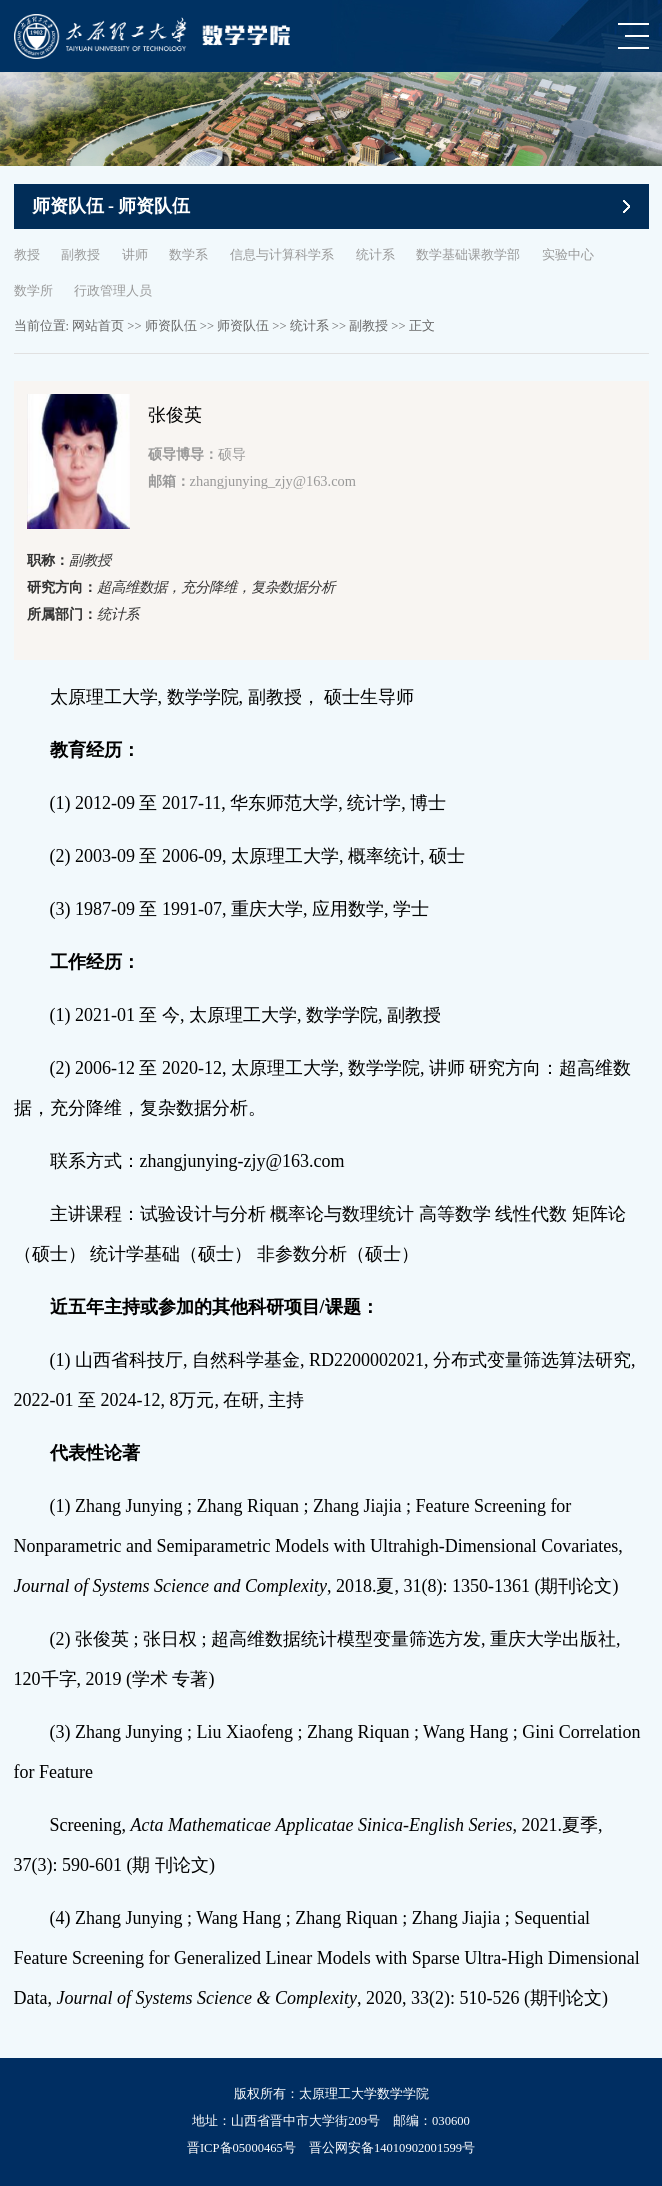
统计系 (375, 255)
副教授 (80, 255)
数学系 (188, 255)
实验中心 (568, 255)
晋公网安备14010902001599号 (392, 2148)
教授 (27, 255)
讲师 (135, 255)
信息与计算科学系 (282, 255)
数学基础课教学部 (468, 255)
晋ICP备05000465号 (241, 2148)
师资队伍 (171, 326)
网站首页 (98, 326)
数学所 (33, 291)
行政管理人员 (113, 291)
